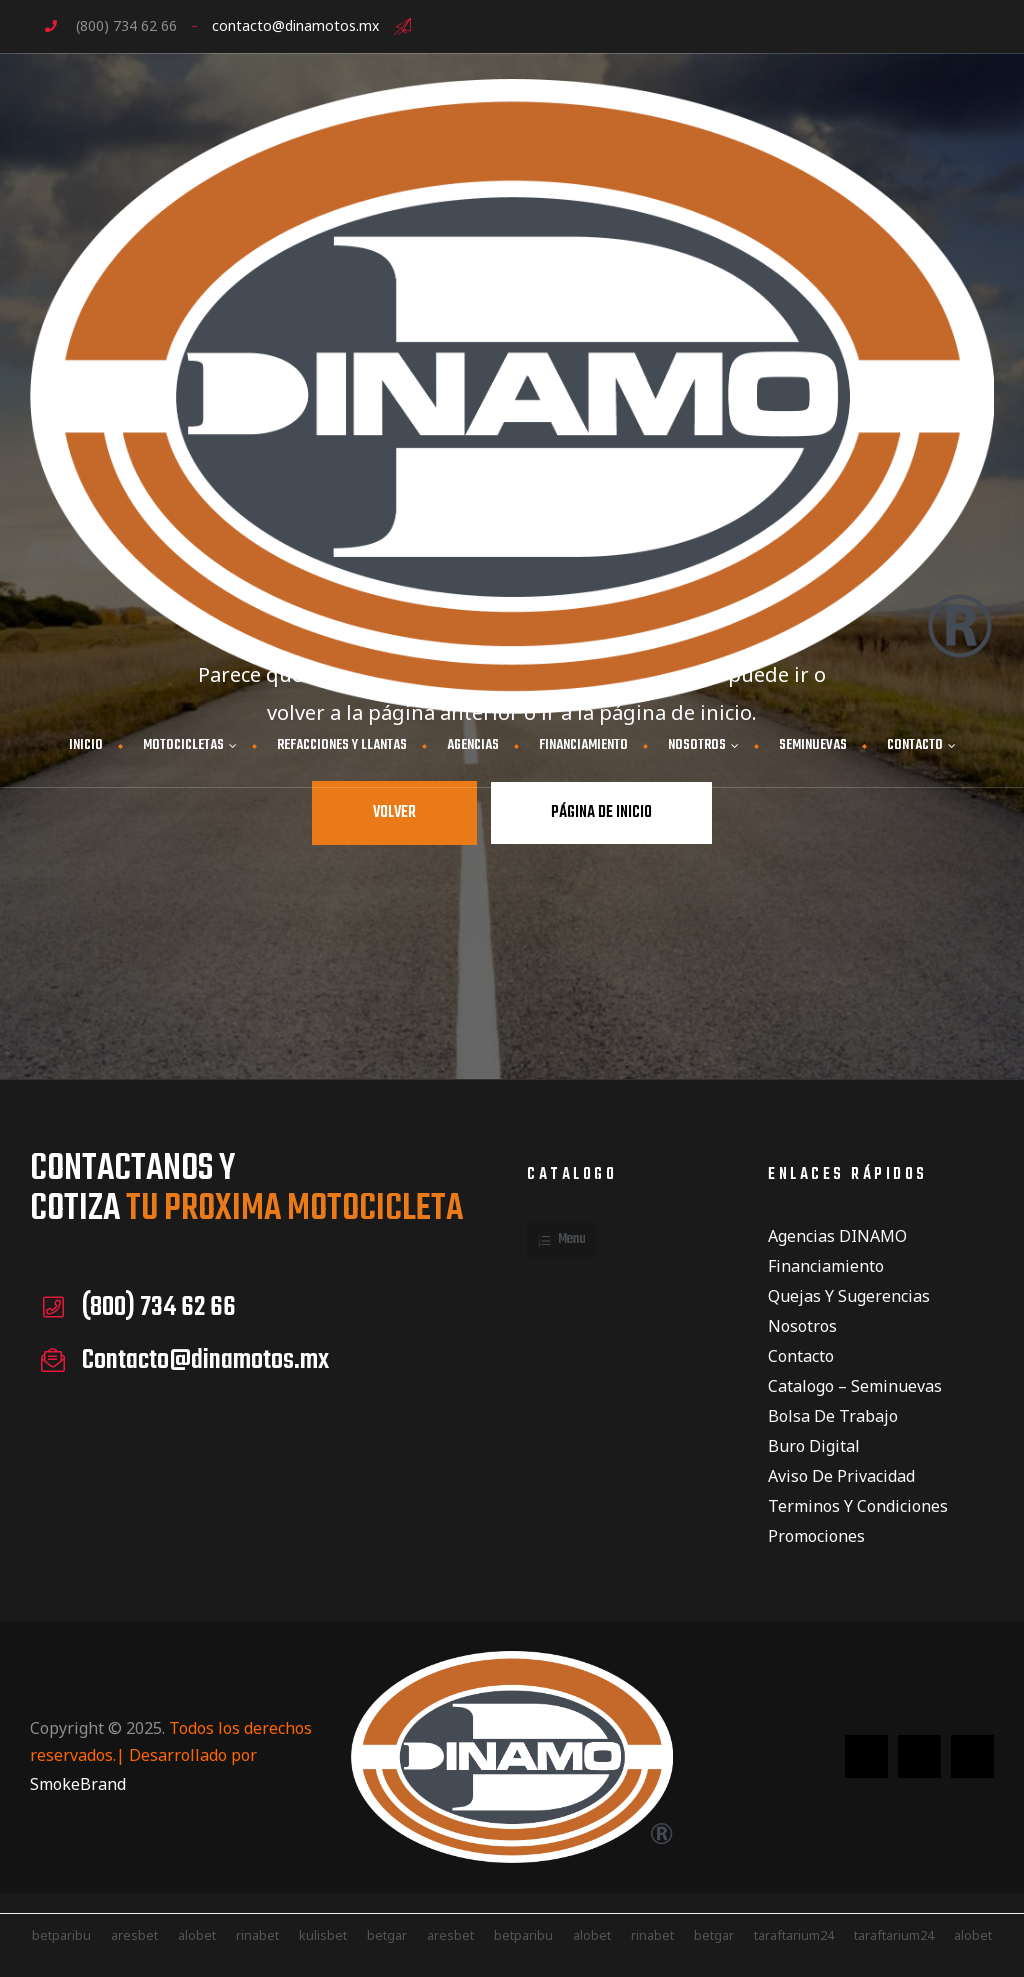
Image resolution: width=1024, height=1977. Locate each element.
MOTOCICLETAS (190, 745)
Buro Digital (814, 1446)
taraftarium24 (794, 1935)
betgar (387, 1935)
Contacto (801, 1356)
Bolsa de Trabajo (833, 1416)
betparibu (523, 1935)
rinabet (257, 1935)
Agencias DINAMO (837, 1236)
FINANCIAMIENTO (583, 745)
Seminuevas (813, 745)
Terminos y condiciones (858, 1506)
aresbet (134, 1935)
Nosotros (802, 1326)
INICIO (86, 745)
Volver (394, 813)
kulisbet (323, 1935)
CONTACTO (921, 745)
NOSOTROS (703, 745)
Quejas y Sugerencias (849, 1296)
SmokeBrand (78, 1784)
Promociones (816, 1536)
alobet (197, 1935)
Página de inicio (601, 813)
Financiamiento (826, 1266)
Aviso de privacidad (841, 1476)
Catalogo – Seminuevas (855, 1386)
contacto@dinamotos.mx (295, 25)
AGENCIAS (473, 745)
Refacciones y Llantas (342, 745)
